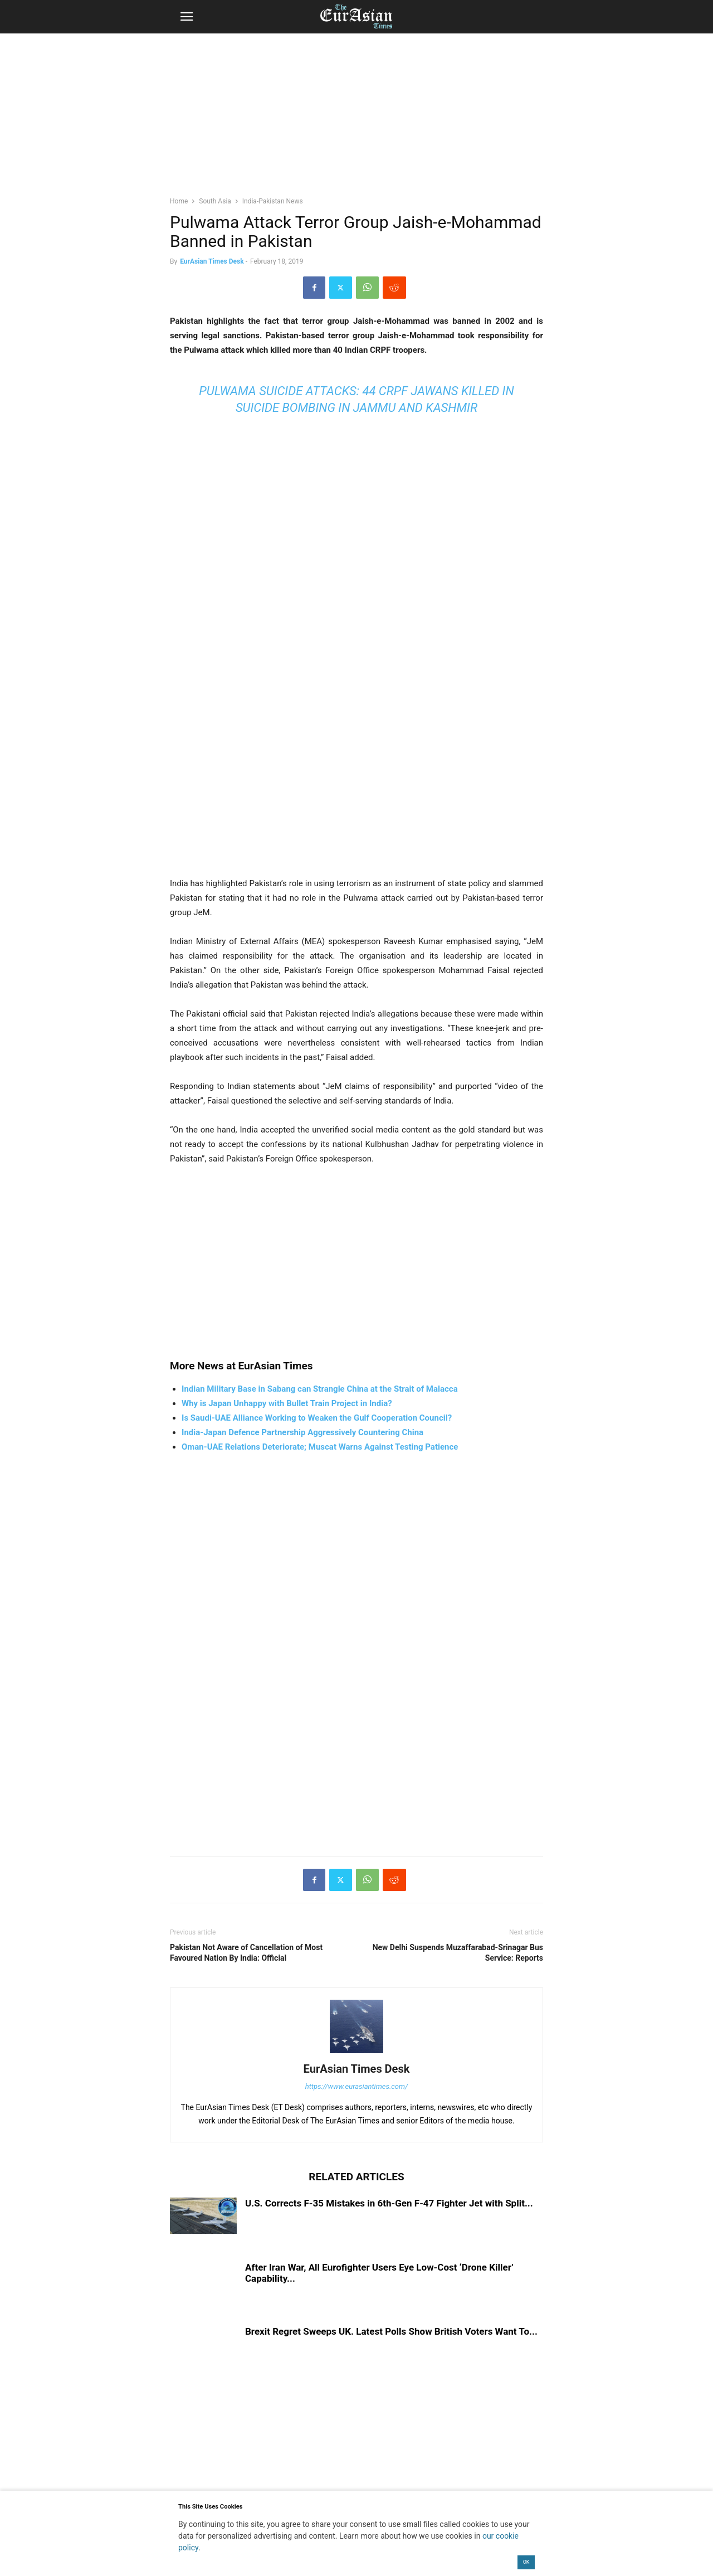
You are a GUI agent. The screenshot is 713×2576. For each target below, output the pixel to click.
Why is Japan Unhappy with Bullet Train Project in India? (287, 1403)
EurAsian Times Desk (211, 261)
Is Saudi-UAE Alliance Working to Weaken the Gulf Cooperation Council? (317, 1418)
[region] (356, 119)
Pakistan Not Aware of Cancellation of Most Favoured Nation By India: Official (246, 1952)
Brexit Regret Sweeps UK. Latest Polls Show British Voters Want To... (391, 2331)
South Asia (215, 201)
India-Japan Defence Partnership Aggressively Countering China (302, 1432)
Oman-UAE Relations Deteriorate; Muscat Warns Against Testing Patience (320, 1447)
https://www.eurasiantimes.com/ (356, 2086)
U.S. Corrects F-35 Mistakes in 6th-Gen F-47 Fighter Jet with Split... (389, 2203)
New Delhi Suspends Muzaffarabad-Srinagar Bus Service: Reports (458, 1952)
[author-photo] (356, 2053)
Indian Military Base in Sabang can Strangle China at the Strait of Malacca (320, 1389)
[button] (186, 16)
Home (179, 201)
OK (526, 2562)
